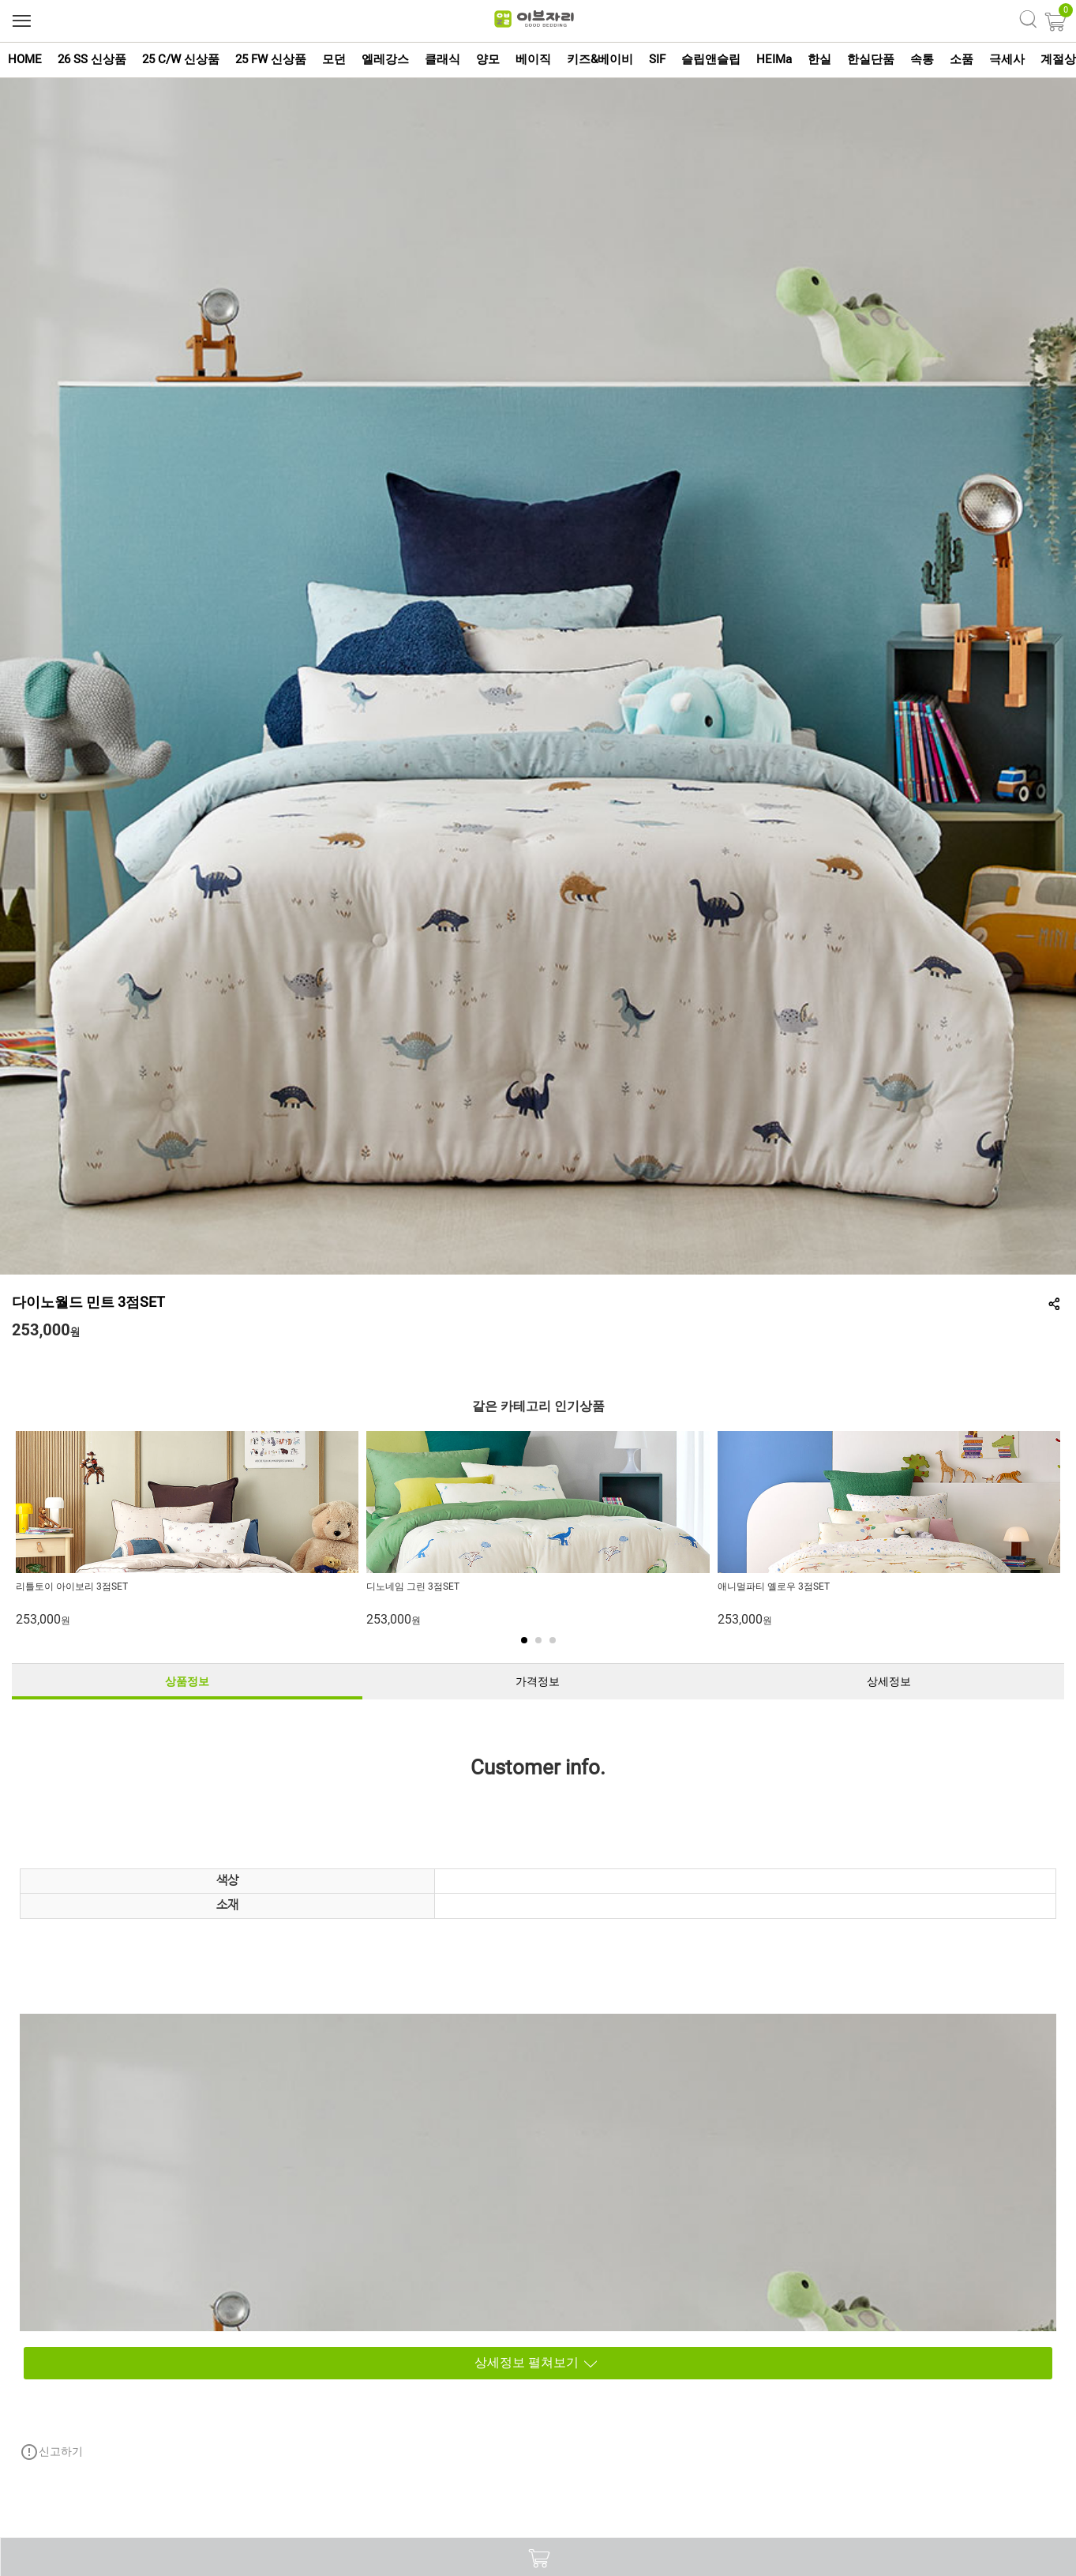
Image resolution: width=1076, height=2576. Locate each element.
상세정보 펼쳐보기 (313, 2363)
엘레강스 (385, 59)
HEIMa (774, 59)
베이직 (533, 59)
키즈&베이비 (600, 59)
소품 (961, 59)
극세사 (1007, 59)
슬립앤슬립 (710, 59)
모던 (334, 59)
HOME (25, 59)
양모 (488, 59)
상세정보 (889, 1681)
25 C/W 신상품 (180, 59)
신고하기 (51, 2452)
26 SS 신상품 (92, 59)
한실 (819, 59)
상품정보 (187, 1681)
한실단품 (870, 59)
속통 (922, 59)
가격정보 (538, 1681)
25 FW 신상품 (270, 59)
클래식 (442, 59)
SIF (657, 59)
